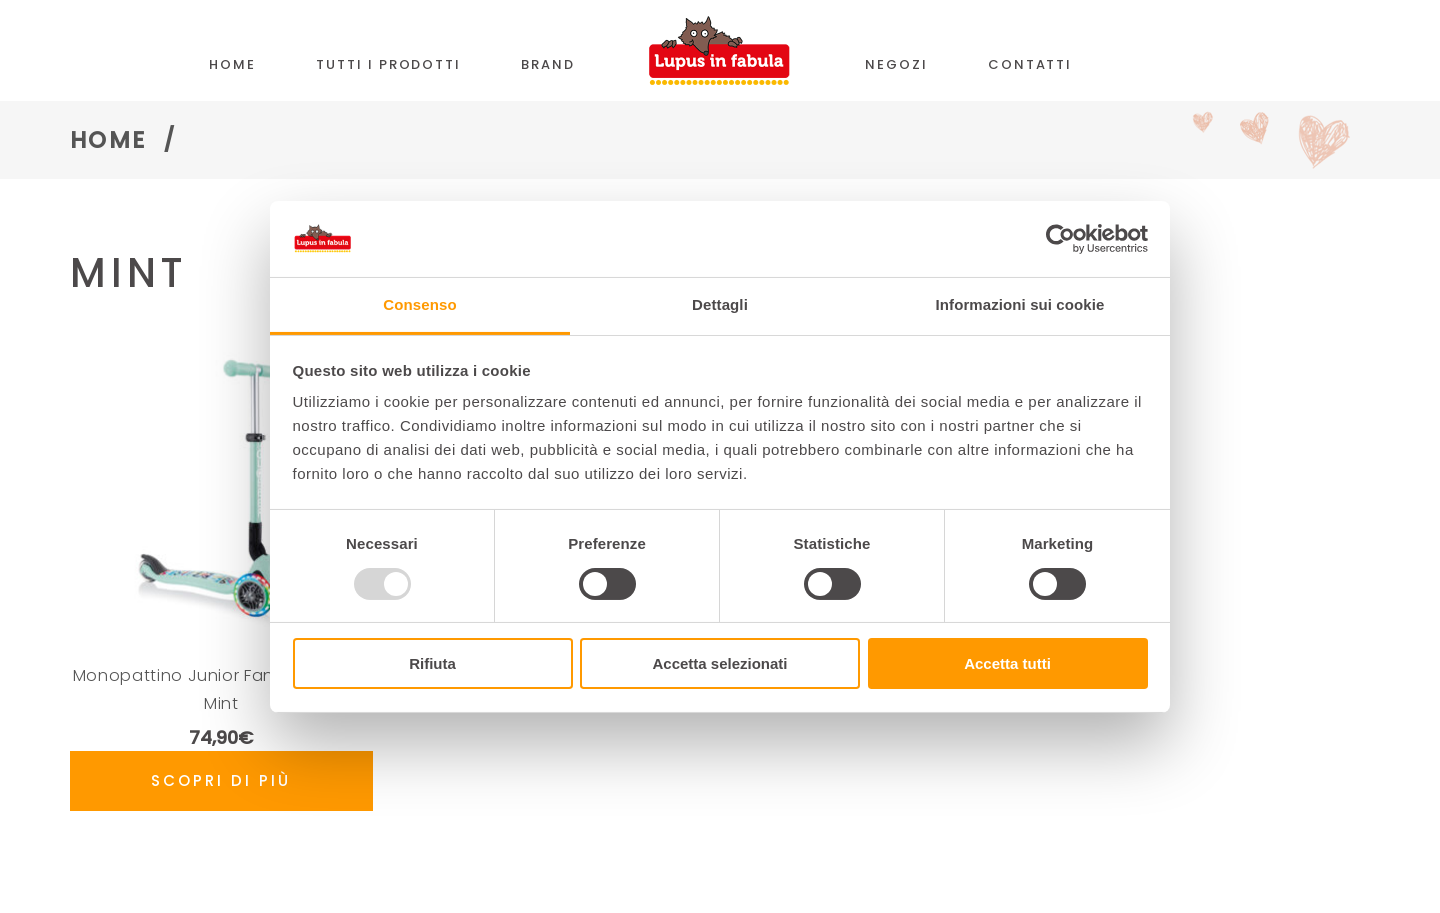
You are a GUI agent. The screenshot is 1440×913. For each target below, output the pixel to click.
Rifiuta (432, 663)
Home (108, 140)
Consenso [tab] (419, 304)
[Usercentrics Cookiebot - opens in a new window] (1060, 239)
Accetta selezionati (719, 663)
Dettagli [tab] (720, 304)
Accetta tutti (1007, 663)
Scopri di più (221, 780)
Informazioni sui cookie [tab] (1020, 304)
